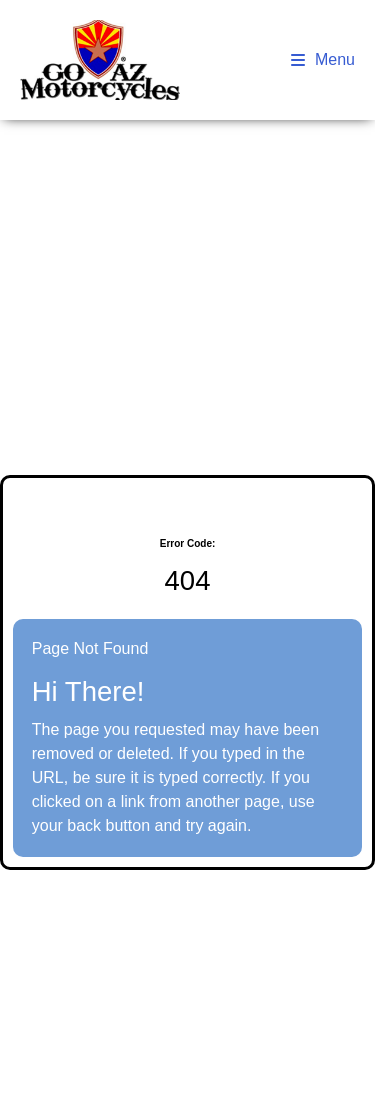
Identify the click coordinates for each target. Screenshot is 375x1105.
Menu (323, 59)
